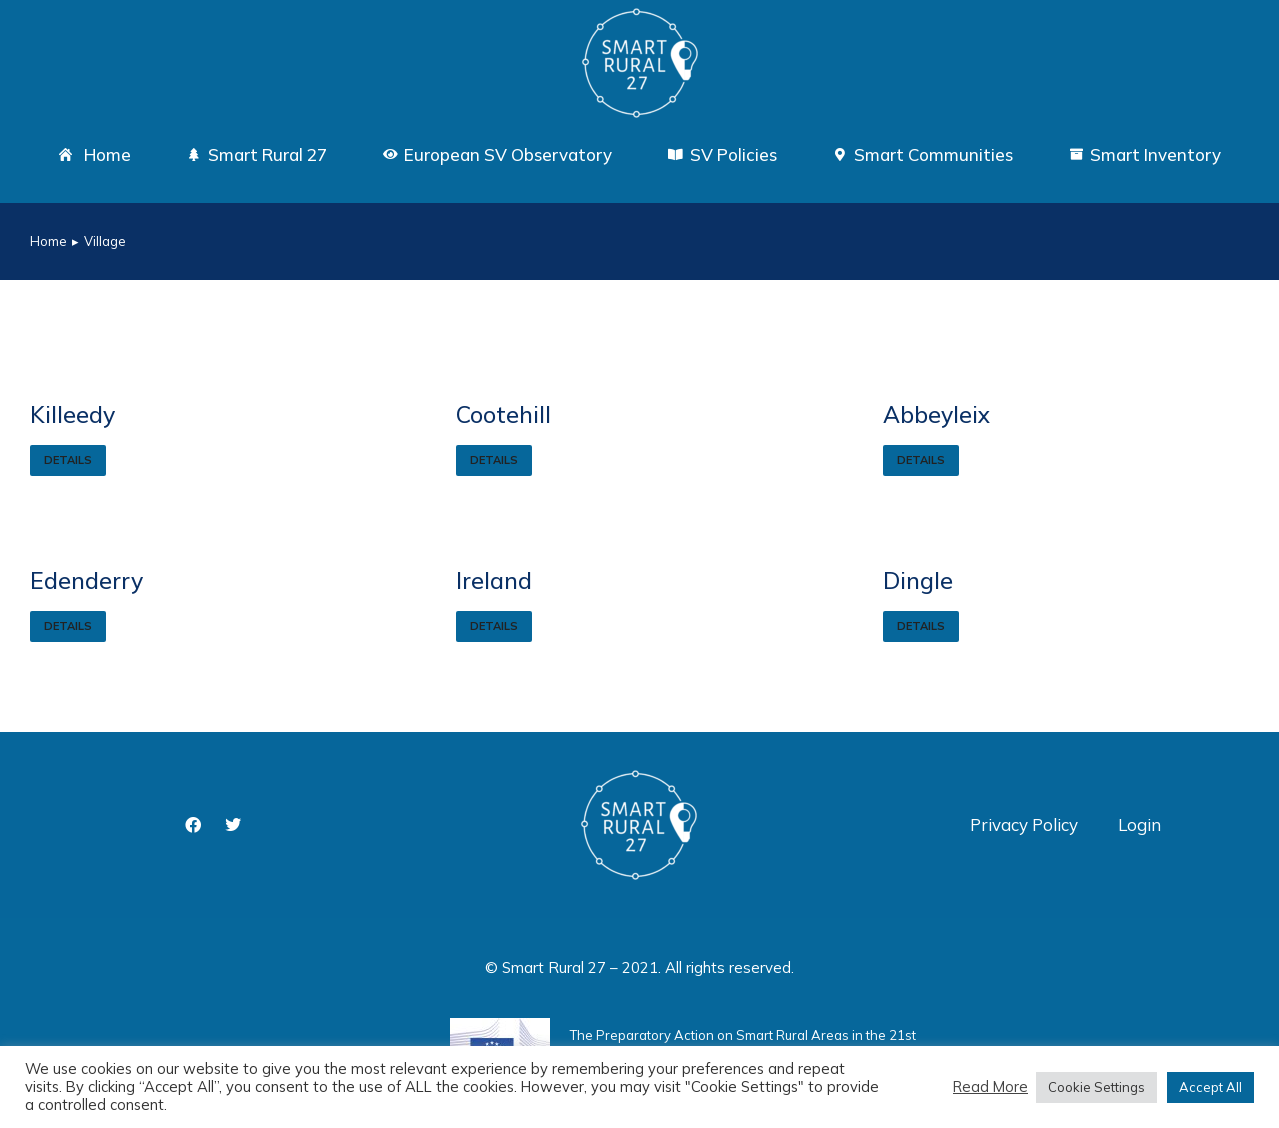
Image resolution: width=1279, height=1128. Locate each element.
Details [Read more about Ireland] (494, 626)
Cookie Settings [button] (1096, 1087)
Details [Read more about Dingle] (921, 626)
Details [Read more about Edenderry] (68, 626)
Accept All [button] (1210, 1087)
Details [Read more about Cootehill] (494, 460)
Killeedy (72, 414)
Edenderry (86, 580)
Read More (990, 1087)
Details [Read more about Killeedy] (68, 460)
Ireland (494, 580)
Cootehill (503, 414)
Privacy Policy (1024, 824)
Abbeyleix (936, 414)
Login (1139, 824)
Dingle (918, 580)
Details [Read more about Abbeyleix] (921, 460)
